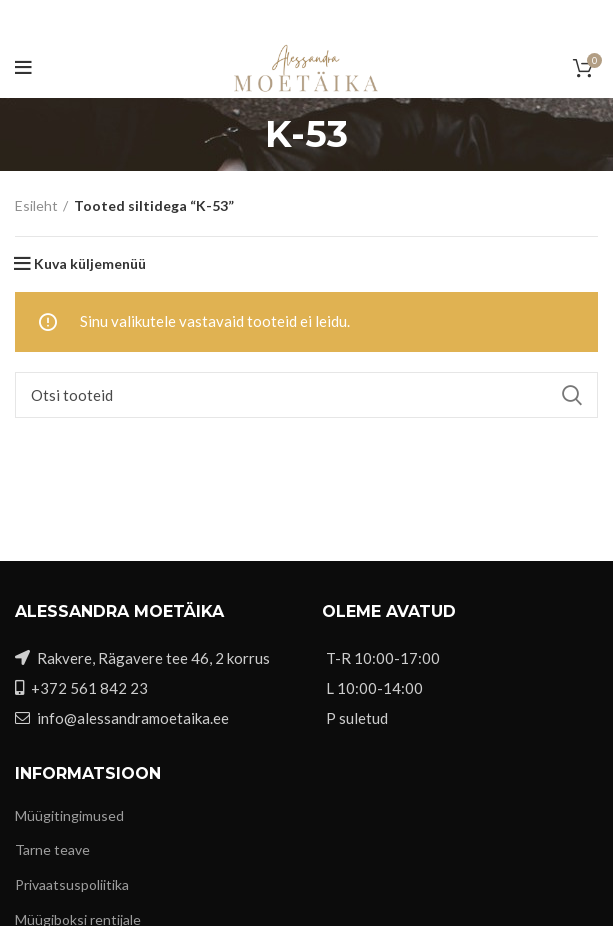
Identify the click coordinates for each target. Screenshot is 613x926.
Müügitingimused (69, 815)
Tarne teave (52, 849)
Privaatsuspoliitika (72, 884)
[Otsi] (306, 395)
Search (571, 395)
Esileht (36, 205)
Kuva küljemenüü (90, 264)
